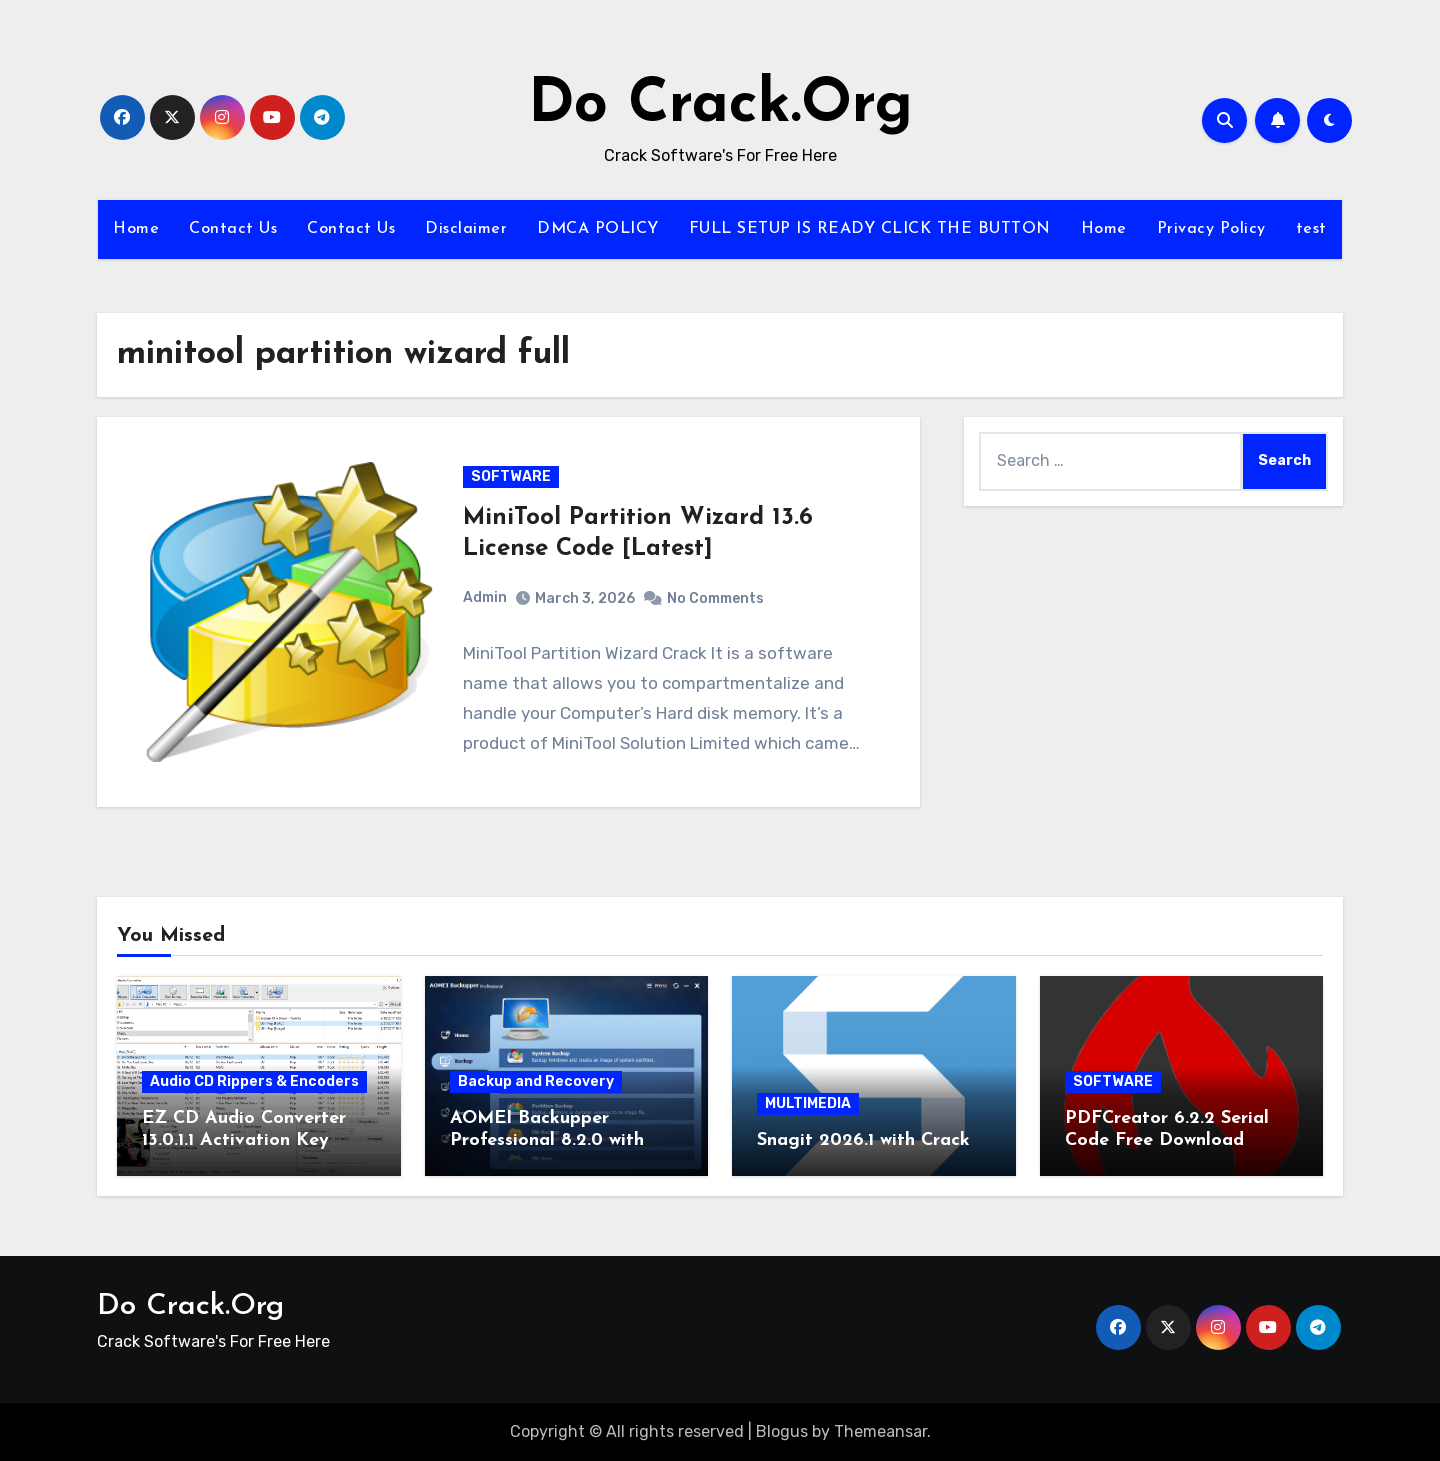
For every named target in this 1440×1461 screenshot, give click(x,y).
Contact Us (233, 229)
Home (136, 229)
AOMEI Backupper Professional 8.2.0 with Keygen (547, 1140)
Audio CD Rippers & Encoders (254, 1081)
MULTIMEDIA (808, 1103)
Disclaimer (466, 229)
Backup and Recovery (536, 1081)
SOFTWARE (511, 476)
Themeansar (880, 1431)
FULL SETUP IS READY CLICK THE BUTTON (870, 229)
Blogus (782, 1431)
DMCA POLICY (598, 229)
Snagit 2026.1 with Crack (863, 1140)
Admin (485, 597)
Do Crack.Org (720, 106)
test (1311, 229)
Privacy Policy (1211, 229)
